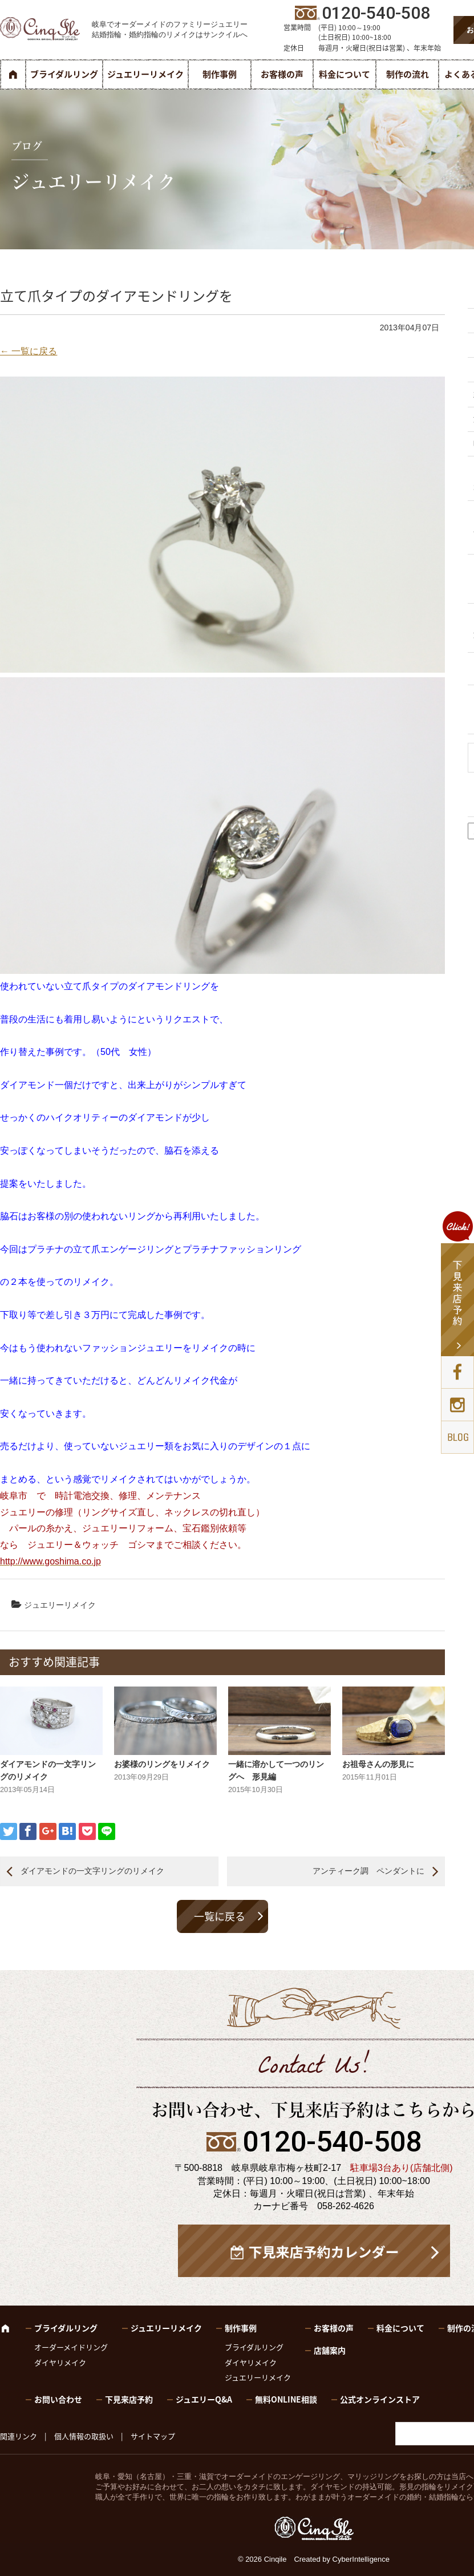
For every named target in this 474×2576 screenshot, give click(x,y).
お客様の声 (282, 74)
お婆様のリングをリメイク (162, 1764)
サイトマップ (153, 2436)
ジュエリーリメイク (145, 74)
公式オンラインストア (380, 2399)
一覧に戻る (219, 1916)
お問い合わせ (58, 2399)
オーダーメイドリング (71, 2347)
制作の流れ (407, 74)
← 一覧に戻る (28, 351)
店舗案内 (330, 2350)
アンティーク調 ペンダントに (368, 1870)
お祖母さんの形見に (378, 1764)
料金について (344, 74)
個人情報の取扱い (84, 2436)
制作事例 (219, 74)
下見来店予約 (129, 2399)
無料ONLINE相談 (286, 2399)
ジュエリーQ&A (204, 2399)
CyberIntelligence (361, 2559)
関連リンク (18, 2436)
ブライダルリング (64, 74)
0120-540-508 (332, 2141)
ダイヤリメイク (60, 2362)
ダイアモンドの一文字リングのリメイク (92, 1870)
